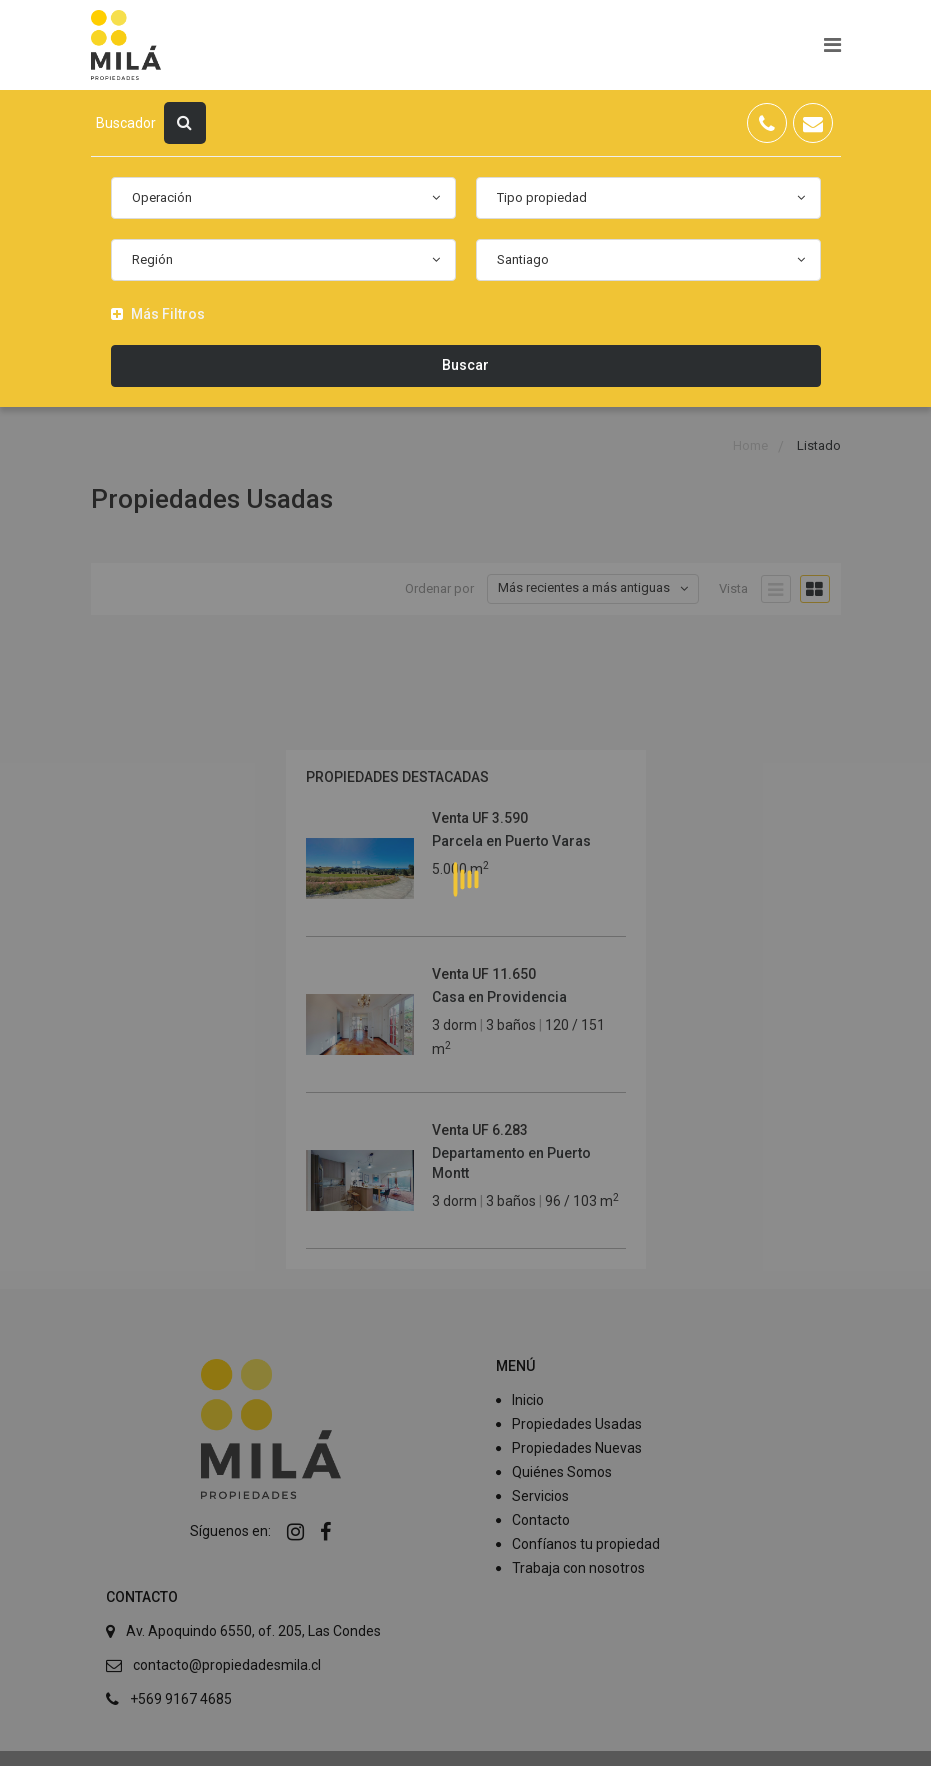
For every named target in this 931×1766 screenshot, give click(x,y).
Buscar (465, 365)
